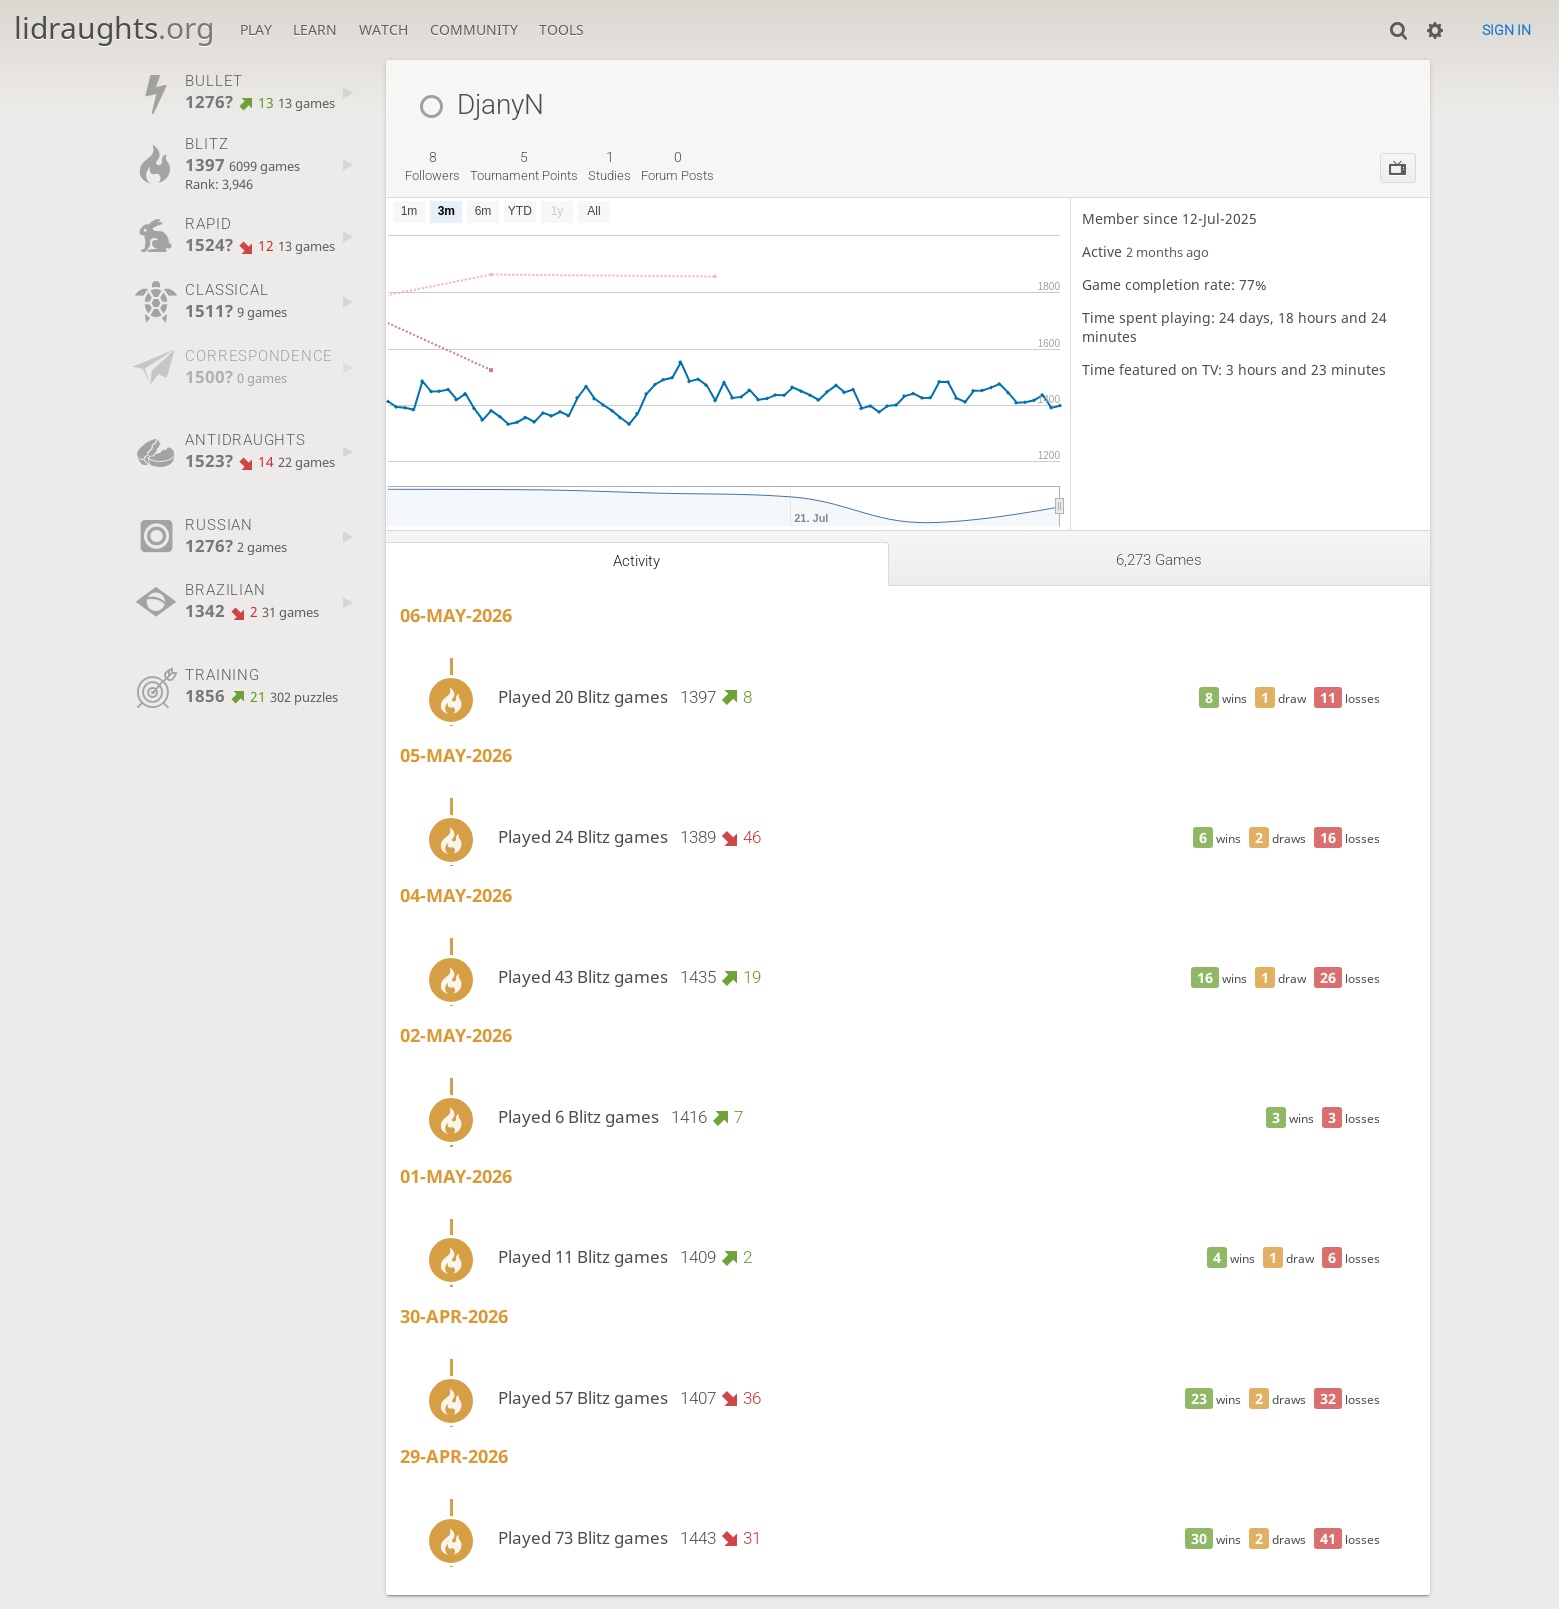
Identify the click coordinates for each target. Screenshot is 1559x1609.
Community (474, 29)
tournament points (524, 166)
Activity (636, 561)
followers (432, 166)
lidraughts (114, 27)
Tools (561, 29)
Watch (383, 29)
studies (609, 166)
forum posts (677, 166)
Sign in (1506, 30)
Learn (315, 29)
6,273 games (1159, 560)
